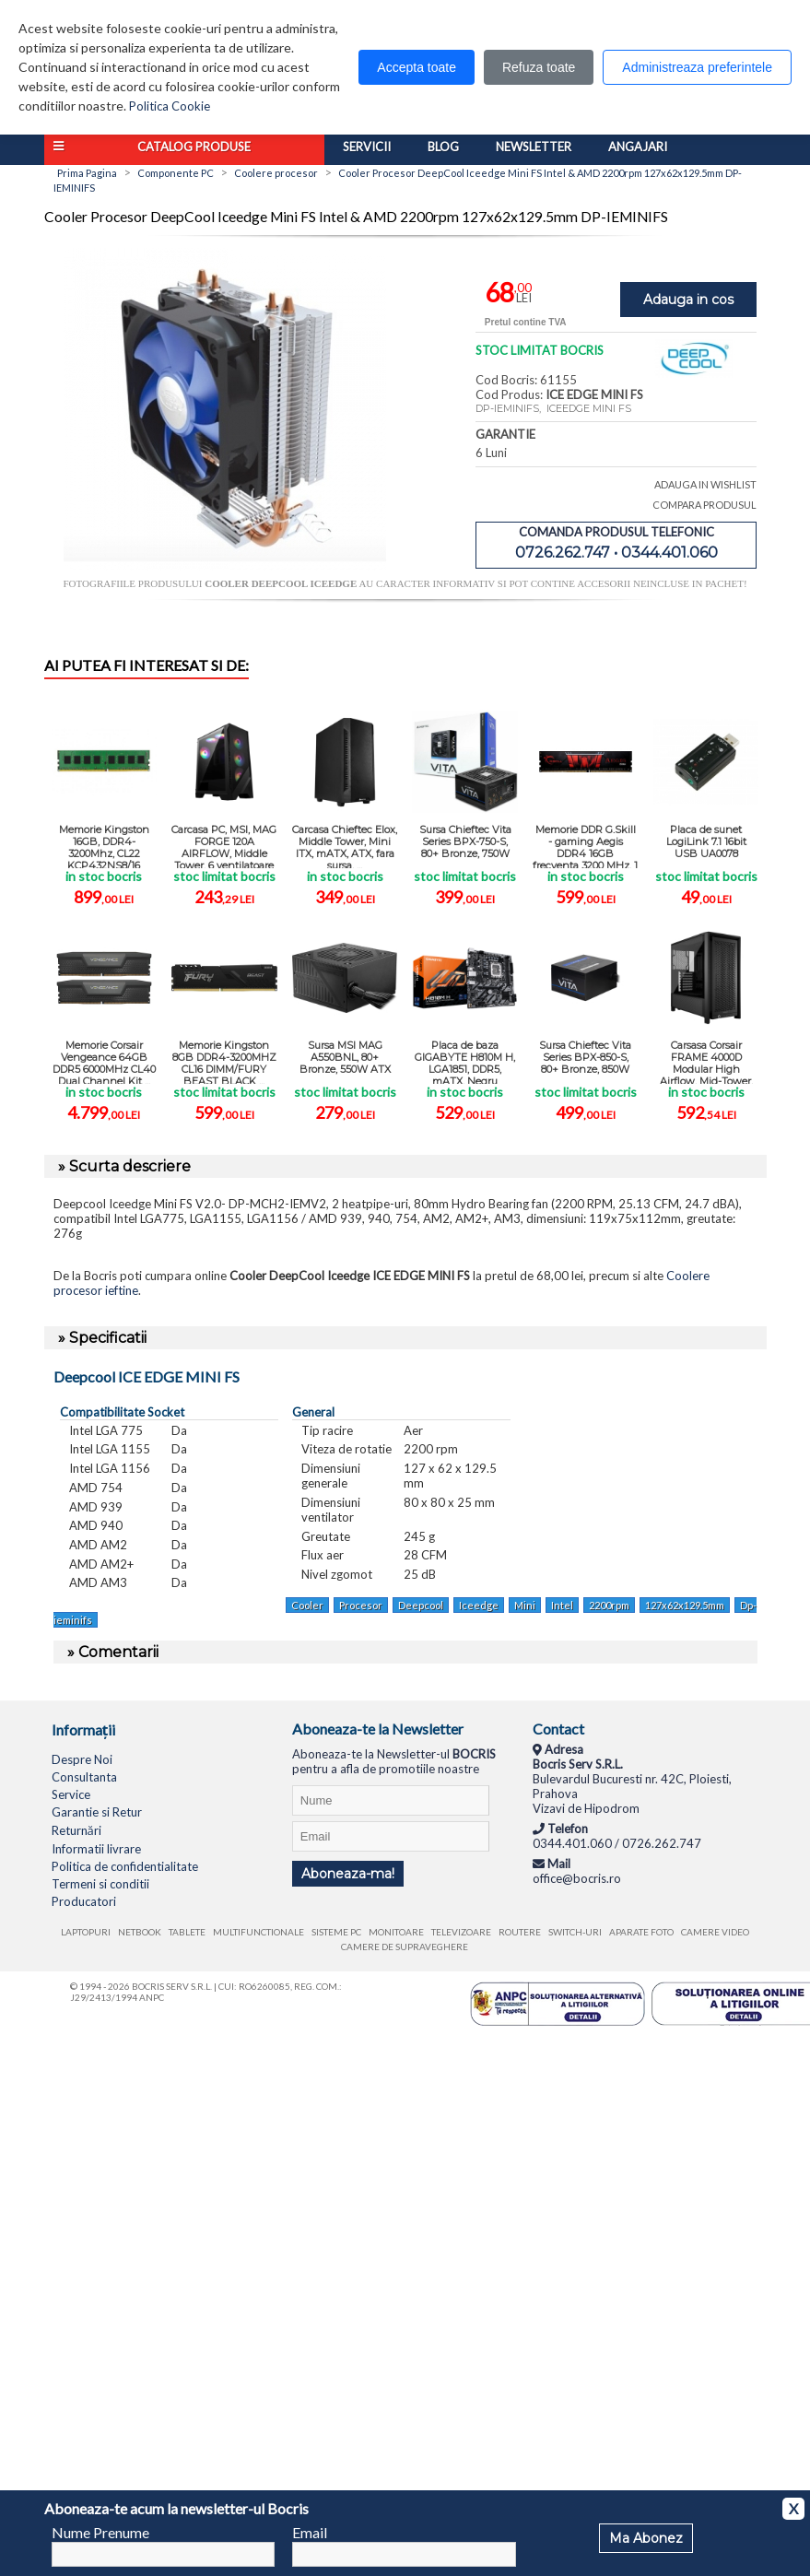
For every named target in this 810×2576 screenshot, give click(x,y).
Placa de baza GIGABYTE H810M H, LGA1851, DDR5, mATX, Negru (465, 1061)
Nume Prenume (100, 2532)
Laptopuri (86, 1931)
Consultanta (84, 1777)
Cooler (307, 1605)
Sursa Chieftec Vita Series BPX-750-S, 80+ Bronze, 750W (465, 841)
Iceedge (479, 1605)
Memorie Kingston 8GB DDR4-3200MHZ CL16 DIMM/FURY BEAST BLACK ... (224, 1061)
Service (71, 1794)
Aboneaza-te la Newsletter (378, 1728)
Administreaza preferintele (697, 67)
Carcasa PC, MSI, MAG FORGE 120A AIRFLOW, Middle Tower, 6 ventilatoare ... (223, 845)
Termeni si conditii (100, 1883)
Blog (443, 146)
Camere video (715, 1931)
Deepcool (420, 1605)
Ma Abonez (646, 2538)
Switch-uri (575, 1931)
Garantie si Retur (97, 1812)
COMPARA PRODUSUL (704, 505)
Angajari (637, 146)
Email (309, 2532)
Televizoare (461, 1931)
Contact (558, 1728)
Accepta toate (416, 67)
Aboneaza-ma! (347, 1873)
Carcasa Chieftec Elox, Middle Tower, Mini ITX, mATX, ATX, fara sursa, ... (344, 845)
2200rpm (609, 1605)
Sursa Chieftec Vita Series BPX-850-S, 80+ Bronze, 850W (585, 1057)
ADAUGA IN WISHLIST (705, 484)
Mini (524, 1605)
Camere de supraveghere (404, 1946)
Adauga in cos (688, 299)
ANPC (151, 1997)
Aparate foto (641, 1931)
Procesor (360, 1605)
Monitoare (396, 1931)
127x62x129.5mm (684, 1605)
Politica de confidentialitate (125, 1866)
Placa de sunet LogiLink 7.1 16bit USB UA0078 (706, 841)
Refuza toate (538, 67)
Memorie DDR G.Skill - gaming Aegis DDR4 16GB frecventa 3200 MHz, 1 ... (585, 845)
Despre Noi (82, 1759)
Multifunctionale (258, 1931)
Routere (520, 1931)
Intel (562, 1605)
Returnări (76, 1830)
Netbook (139, 1931)
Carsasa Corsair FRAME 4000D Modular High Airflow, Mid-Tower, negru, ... (706, 1061)
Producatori (84, 1901)
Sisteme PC (336, 1931)
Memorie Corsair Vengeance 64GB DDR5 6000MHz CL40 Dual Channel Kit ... (104, 1061)
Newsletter (533, 146)
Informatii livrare (96, 1848)
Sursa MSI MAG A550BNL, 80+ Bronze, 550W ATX (345, 1057)
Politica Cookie (169, 106)
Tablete (187, 1931)
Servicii (367, 146)
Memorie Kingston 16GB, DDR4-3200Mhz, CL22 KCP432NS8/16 (104, 845)
